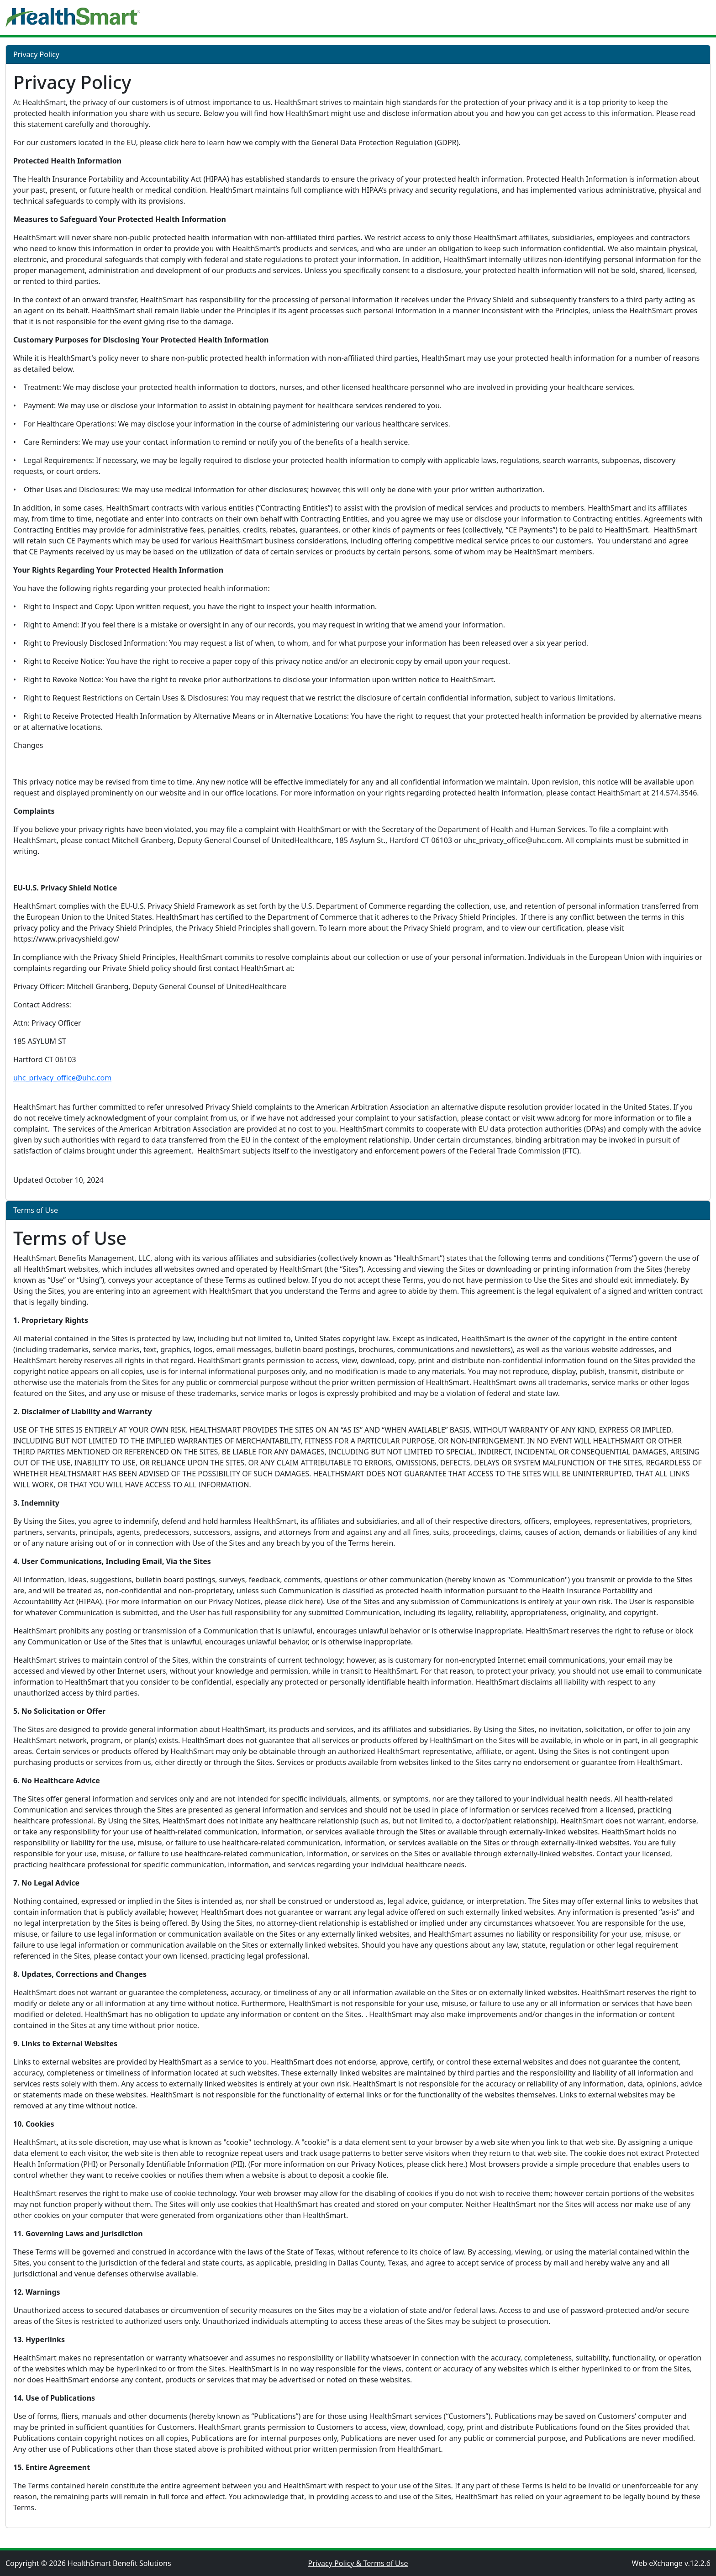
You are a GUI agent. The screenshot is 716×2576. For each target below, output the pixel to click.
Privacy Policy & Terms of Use (358, 2563)
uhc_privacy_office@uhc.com (62, 1078)
